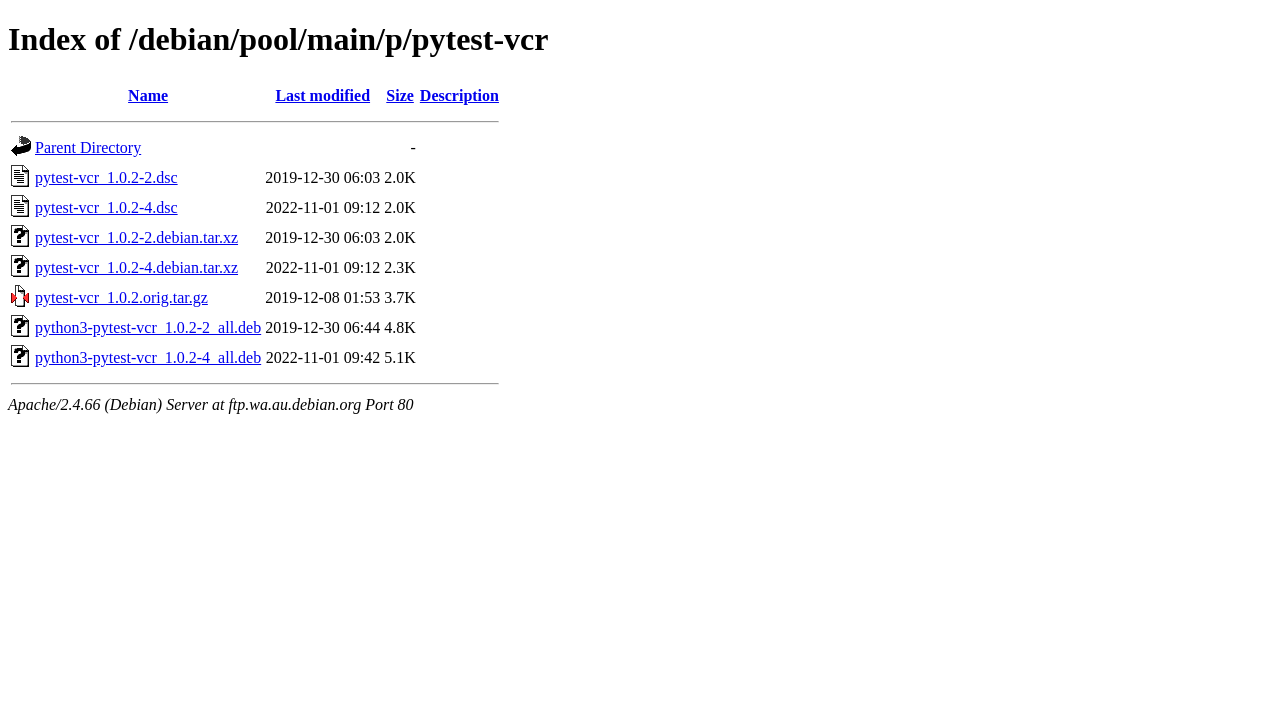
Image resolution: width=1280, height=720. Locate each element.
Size (400, 95)
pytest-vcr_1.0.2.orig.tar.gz (121, 297)
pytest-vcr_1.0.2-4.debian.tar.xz (136, 267)
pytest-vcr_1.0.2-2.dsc (106, 177)
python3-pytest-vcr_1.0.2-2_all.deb (148, 327)
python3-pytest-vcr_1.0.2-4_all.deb (148, 357)
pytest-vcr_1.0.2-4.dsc (106, 207)
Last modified (322, 95)
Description (459, 95)
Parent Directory (88, 147)
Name (148, 95)
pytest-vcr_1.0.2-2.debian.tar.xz (136, 237)
